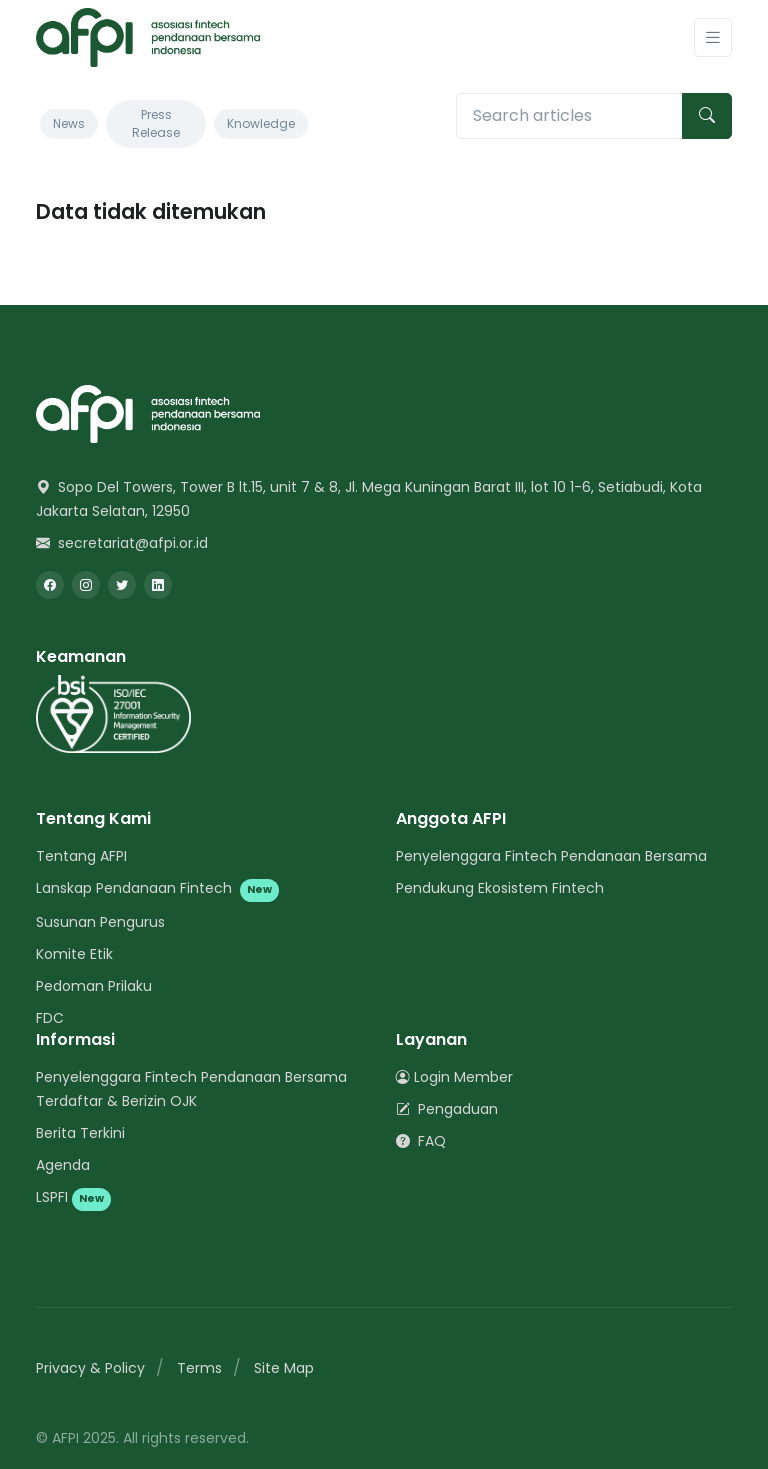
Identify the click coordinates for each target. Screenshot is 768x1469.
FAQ (421, 1141)
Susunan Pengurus (100, 922)
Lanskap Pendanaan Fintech (157, 888)
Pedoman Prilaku (94, 986)
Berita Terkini (80, 1133)
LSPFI (73, 1197)
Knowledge (261, 123)
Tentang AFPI (81, 856)
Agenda (63, 1165)
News (69, 123)
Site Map (284, 1368)
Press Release (156, 123)
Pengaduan (447, 1109)
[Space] (148, 413)
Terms (199, 1368)
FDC (50, 1018)
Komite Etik (74, 954)
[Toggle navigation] (713, 37)
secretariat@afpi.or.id (122, 543)
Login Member (454, 1077)
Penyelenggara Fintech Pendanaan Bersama (551, 856)
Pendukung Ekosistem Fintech (500, 888)
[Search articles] (569, 116)
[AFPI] (148, 37)
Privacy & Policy (90, 1368)
